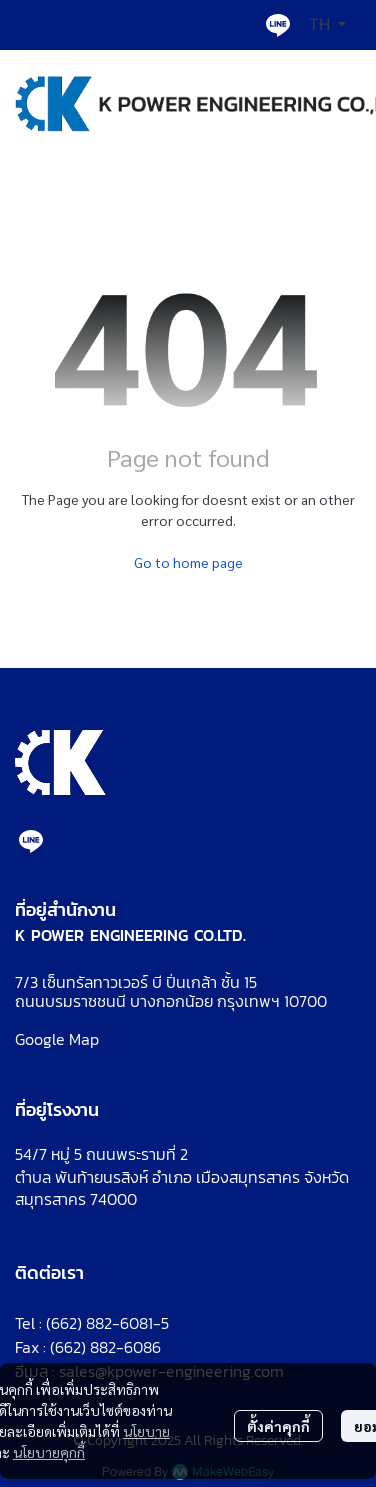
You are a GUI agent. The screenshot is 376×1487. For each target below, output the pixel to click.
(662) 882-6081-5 (107, 1323)
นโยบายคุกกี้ (49, 1452)
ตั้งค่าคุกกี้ (278, 1426)
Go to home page (188, 562)
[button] (327, 25)
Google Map (57, 1039)
